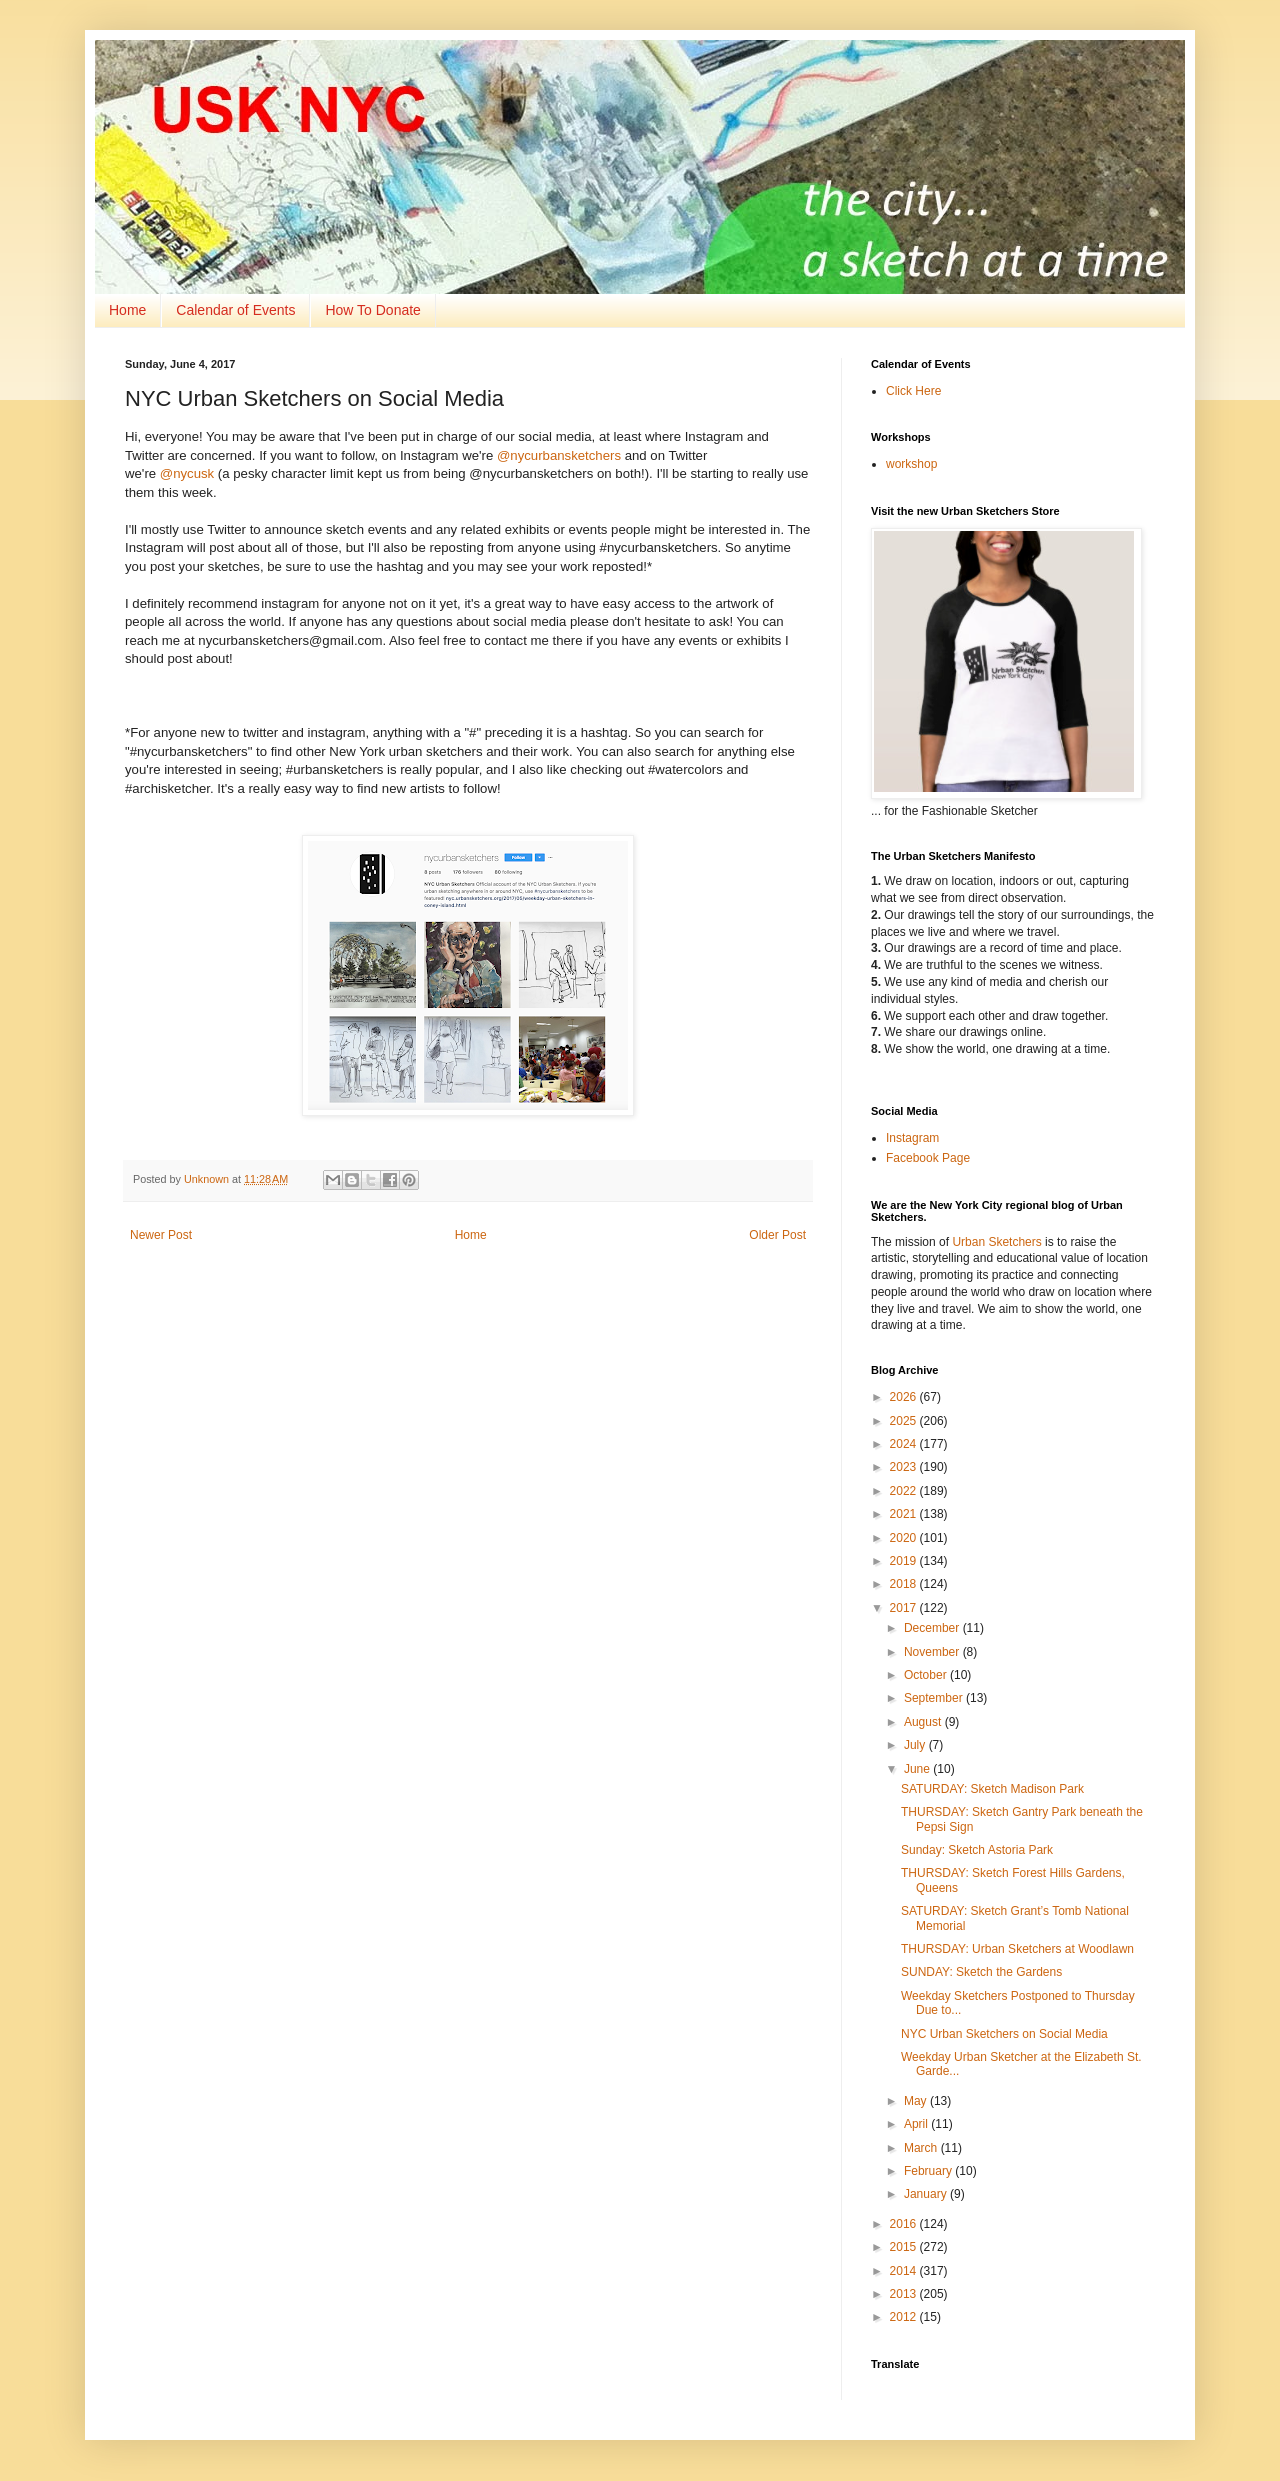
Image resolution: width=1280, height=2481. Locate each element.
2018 (905, 1584)
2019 (905, 1561)
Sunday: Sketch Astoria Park (977, 1850)
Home (127, 310)
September (935, 1698)
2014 (905, 2271)
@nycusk (187, 473)
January (927, 2194)
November (933, 1652)
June (918, 1769)
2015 (905, 2247)
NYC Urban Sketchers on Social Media (1004, 2034)
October (927, 1675)
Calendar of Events (235, 310)
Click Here (913, 391)
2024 (905, 1444)
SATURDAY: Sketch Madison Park (992, 1789)
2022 (905, 1491)
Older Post (777, 1235)
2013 (905, 2294)
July (916, 1745)
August (924, 1722)
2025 (905, 1421)
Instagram (912, 1138)
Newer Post (161, 1235)
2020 (905, 1538)
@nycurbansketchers (559, 455)
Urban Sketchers (996, 1242)
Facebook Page (928, 1158)
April (917, 2124)
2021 (905, 1514)
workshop (911, 464)
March (922, 2148)
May (917, 2101)
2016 (905, 2224)
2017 (905, 1608)
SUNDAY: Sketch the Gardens (981, 1972)
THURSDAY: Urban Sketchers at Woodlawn (1017, 1949)
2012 (905, 2317)
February (929, 2171)
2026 (905, 1397)
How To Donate (372, 310)
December (933, 1628)
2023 (905, 1467)
